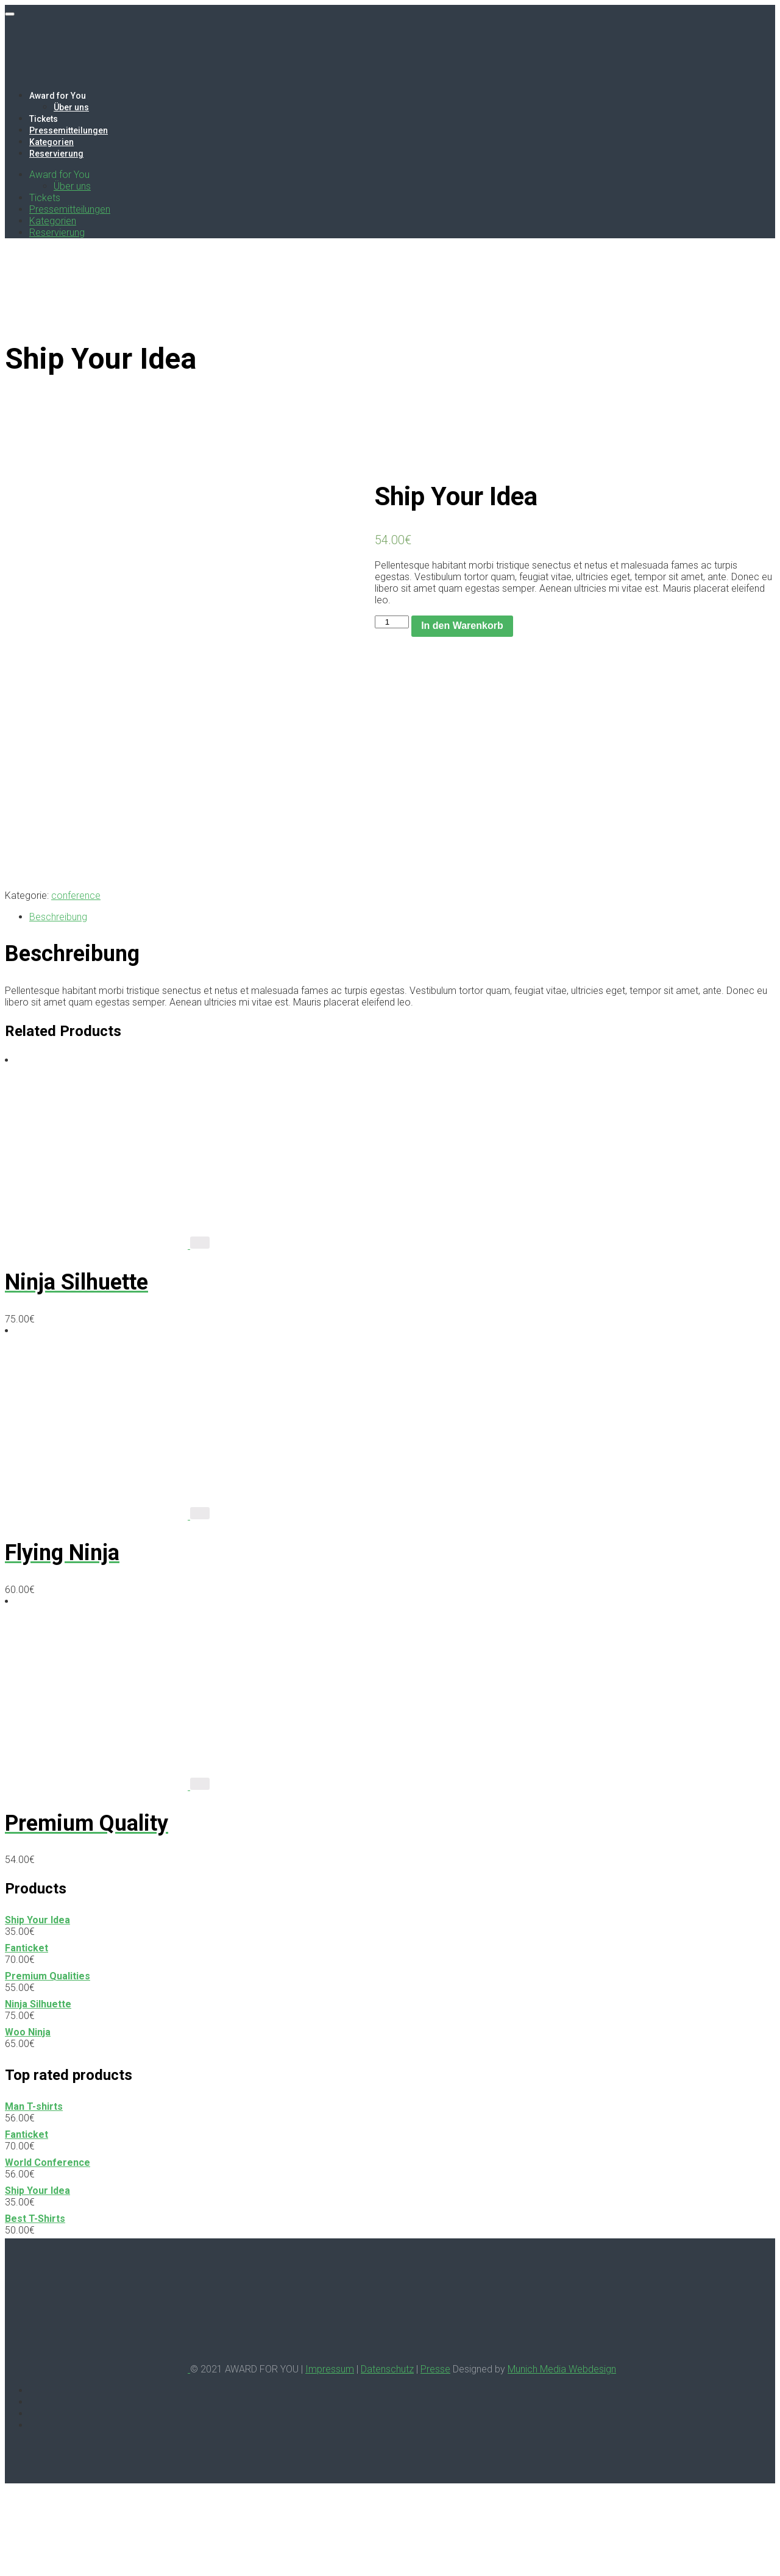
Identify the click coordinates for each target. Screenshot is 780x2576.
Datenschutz (387, 2457)
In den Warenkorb (462, 625)
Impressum (329, 2457)
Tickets (43, 119)
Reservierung (56, 153)
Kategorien (51, 142)
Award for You (57, 96)
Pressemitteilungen (68, 130)
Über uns (71, 107)
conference (76, 983)
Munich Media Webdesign (562, 2457)
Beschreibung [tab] (58, 1004)
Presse (435, 2457)
